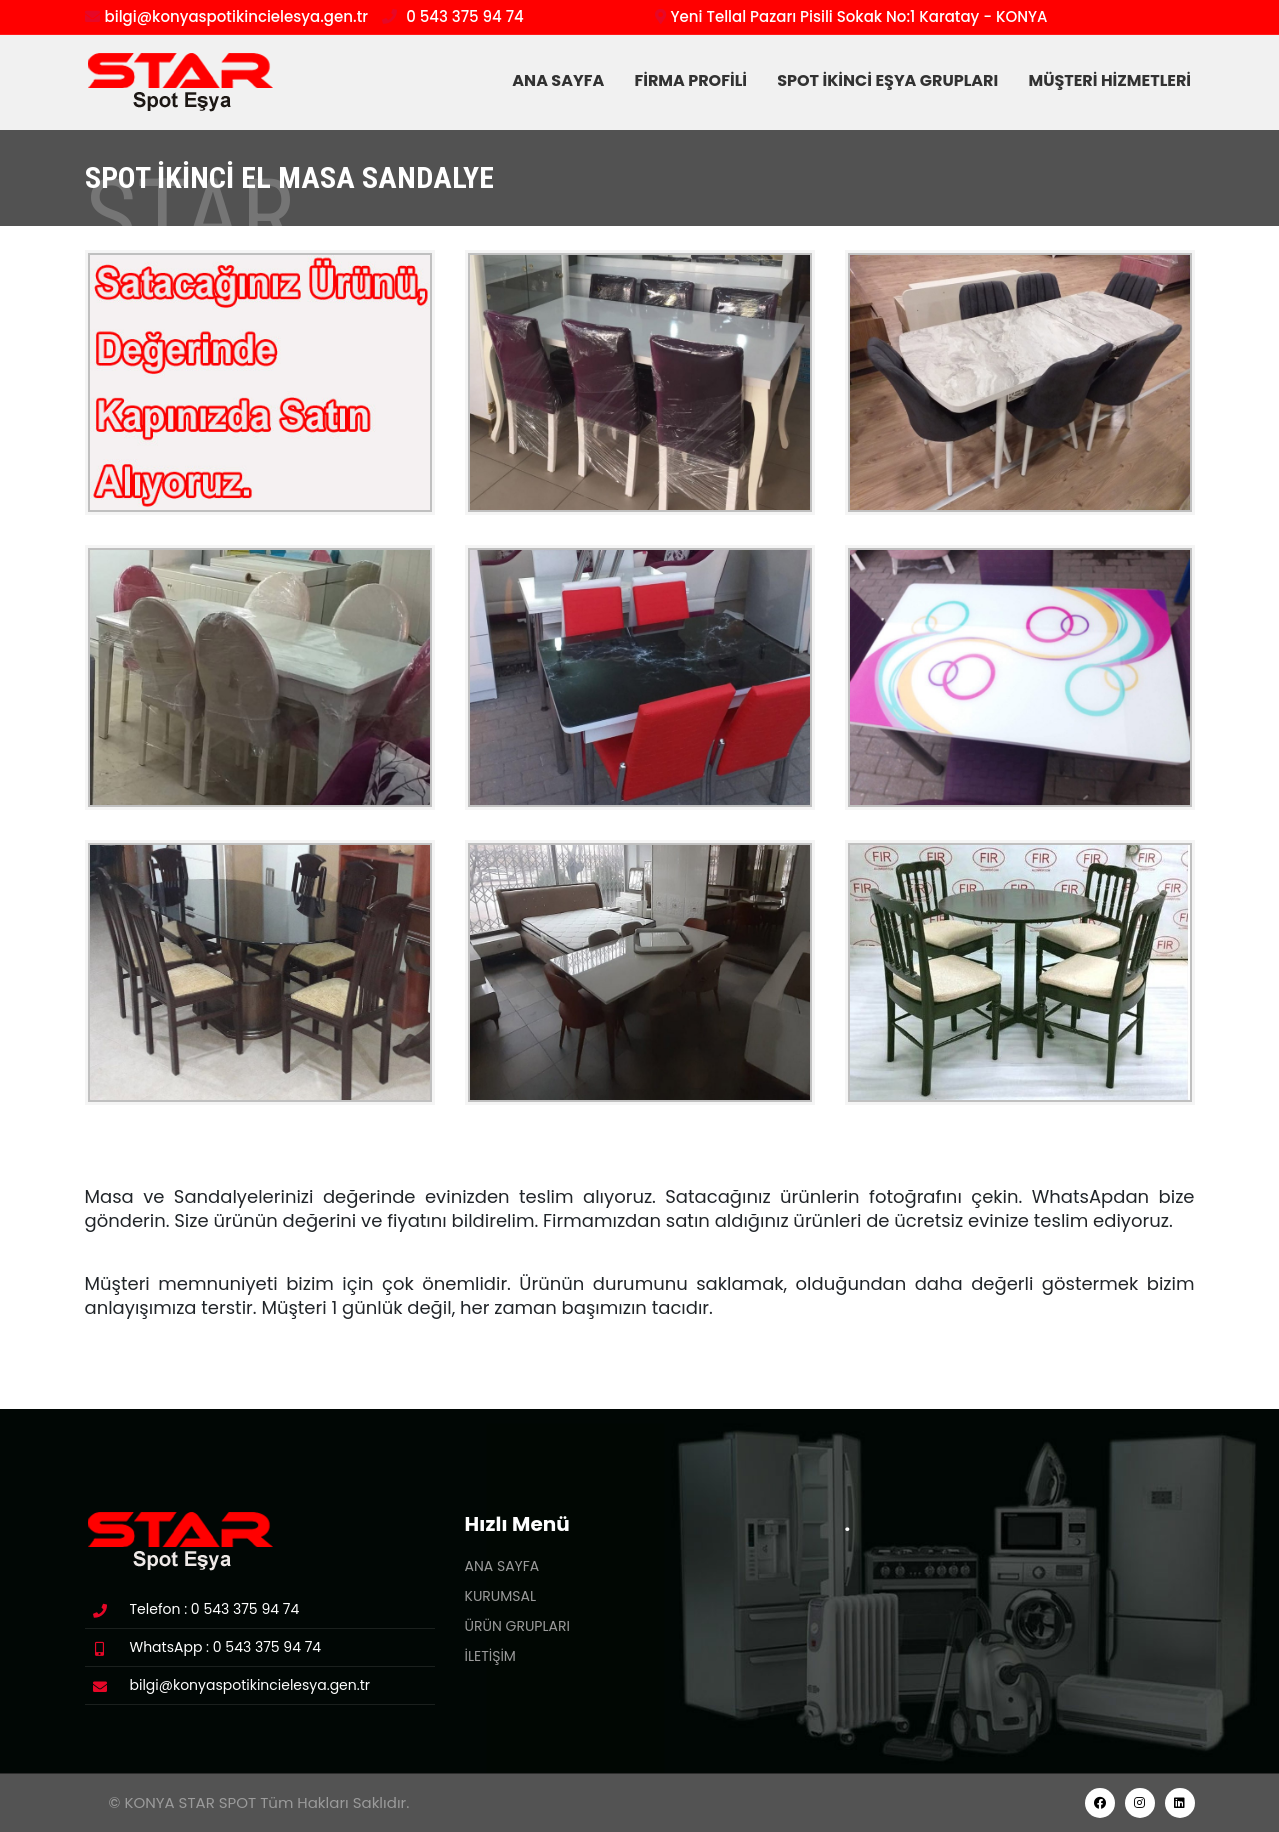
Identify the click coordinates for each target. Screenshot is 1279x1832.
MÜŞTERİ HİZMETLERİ (1111, 80)
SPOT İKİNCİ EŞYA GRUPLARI (892, 80)
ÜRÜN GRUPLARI (517, 1626)
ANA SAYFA (563, 80)
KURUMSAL (501, 1596)
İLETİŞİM (490, 1656)
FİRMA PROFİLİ (695, 80)
